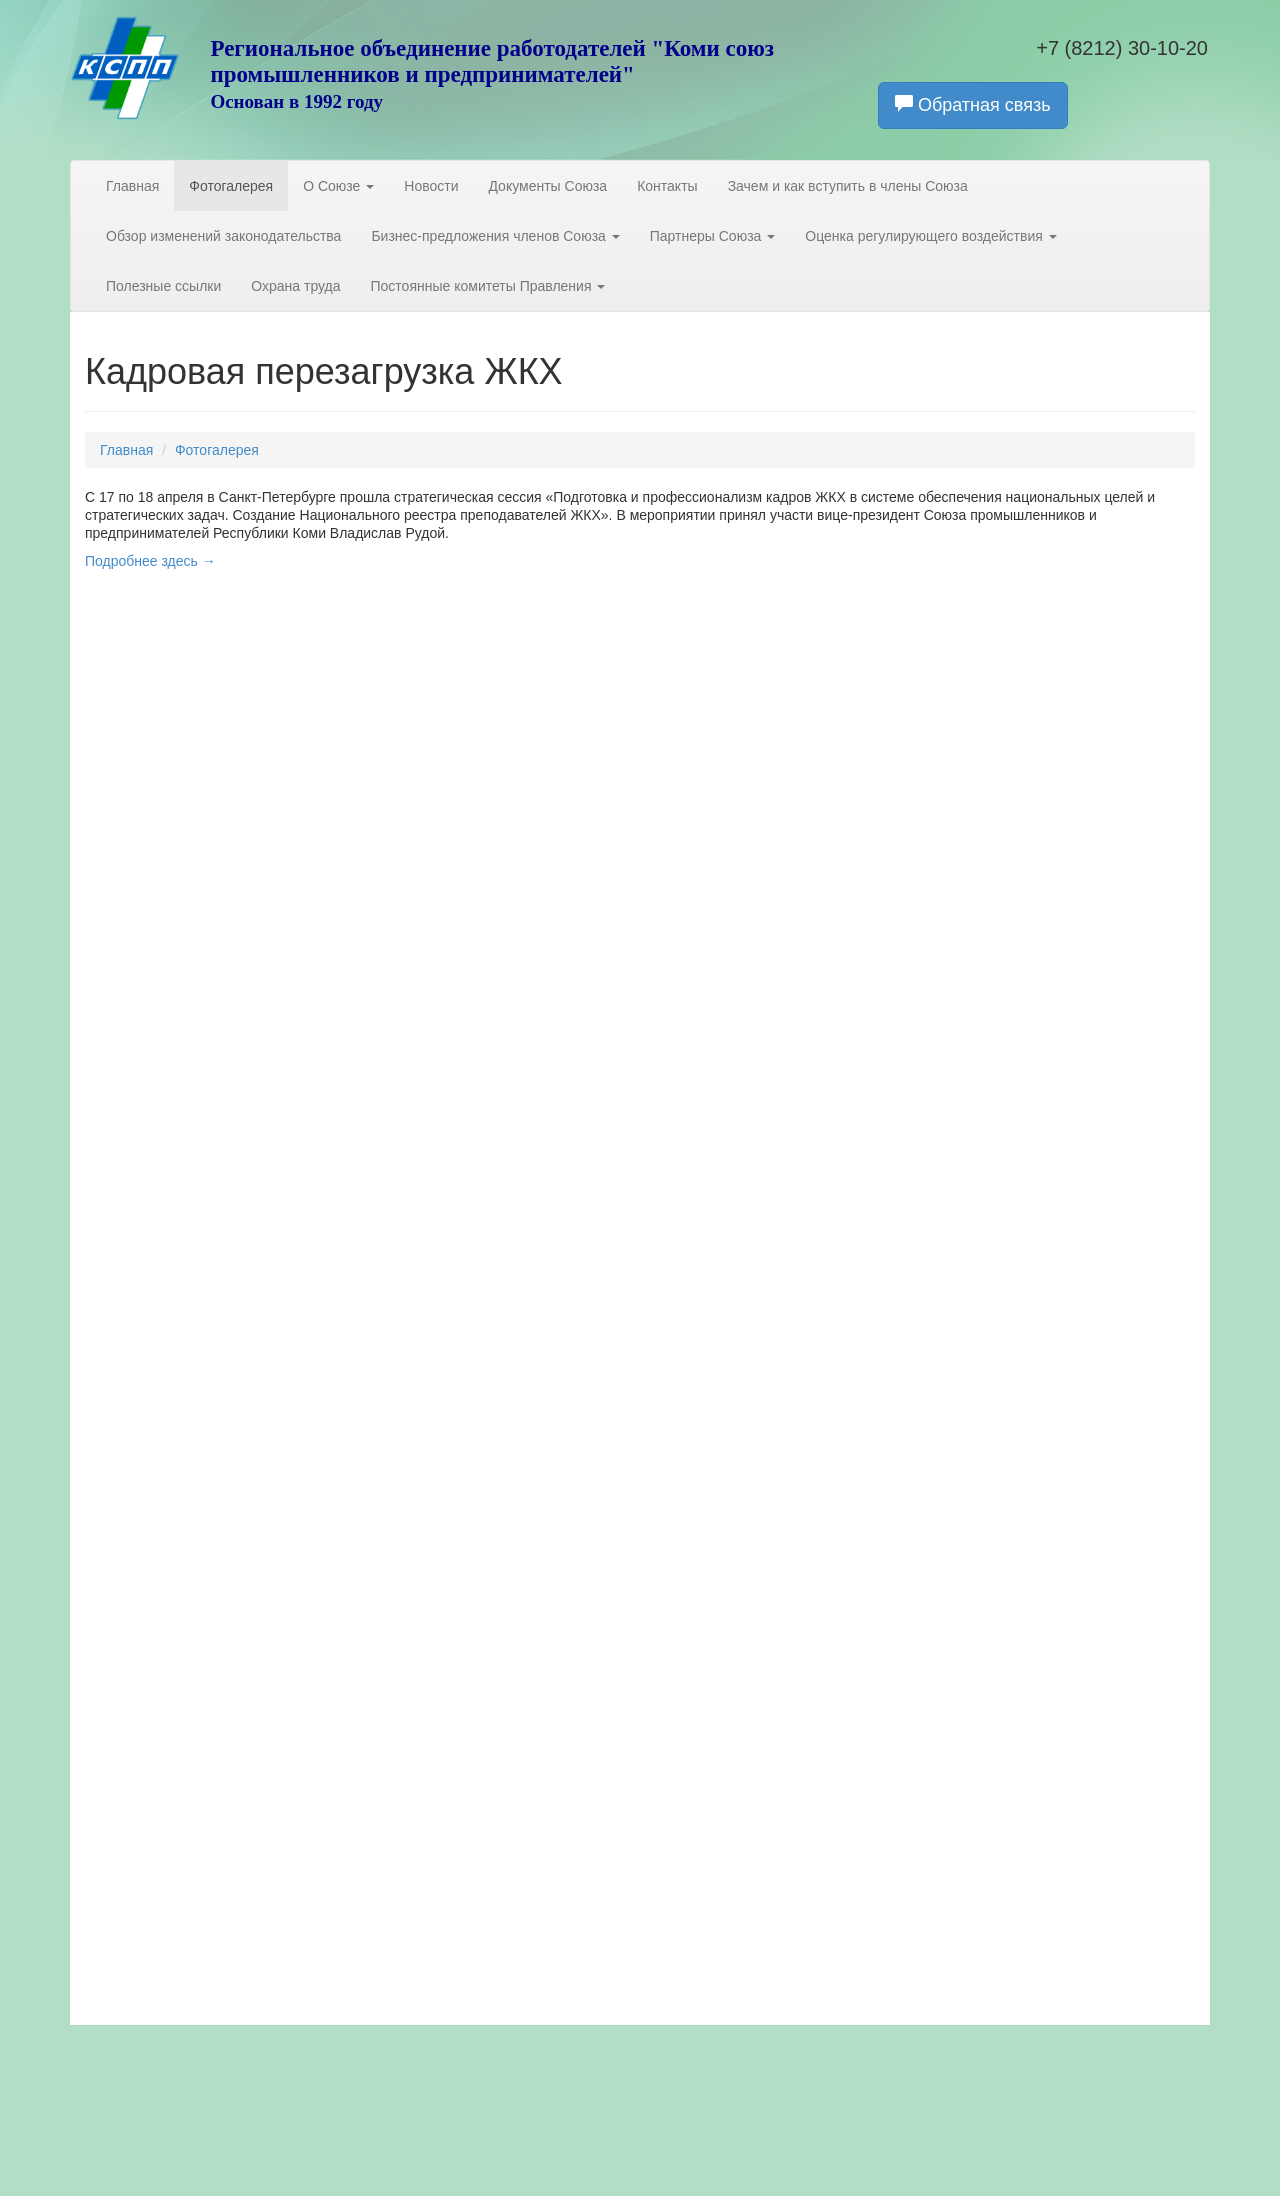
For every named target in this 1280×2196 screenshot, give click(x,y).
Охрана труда (295, 286)
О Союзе (338, 186)
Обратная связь (973, 104)
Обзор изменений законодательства (223, 236)
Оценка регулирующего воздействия (930, 236)
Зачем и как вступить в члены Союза (848, 186)
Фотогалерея (231, 186)
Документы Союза (547, 186)
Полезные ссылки (163, 286)
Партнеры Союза (713, 236)
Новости (431, 186)
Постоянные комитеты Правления (488, 286)
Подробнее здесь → (150, 561)
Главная (132, 186)
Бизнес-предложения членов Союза (495, 236)
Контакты (667, 186)
